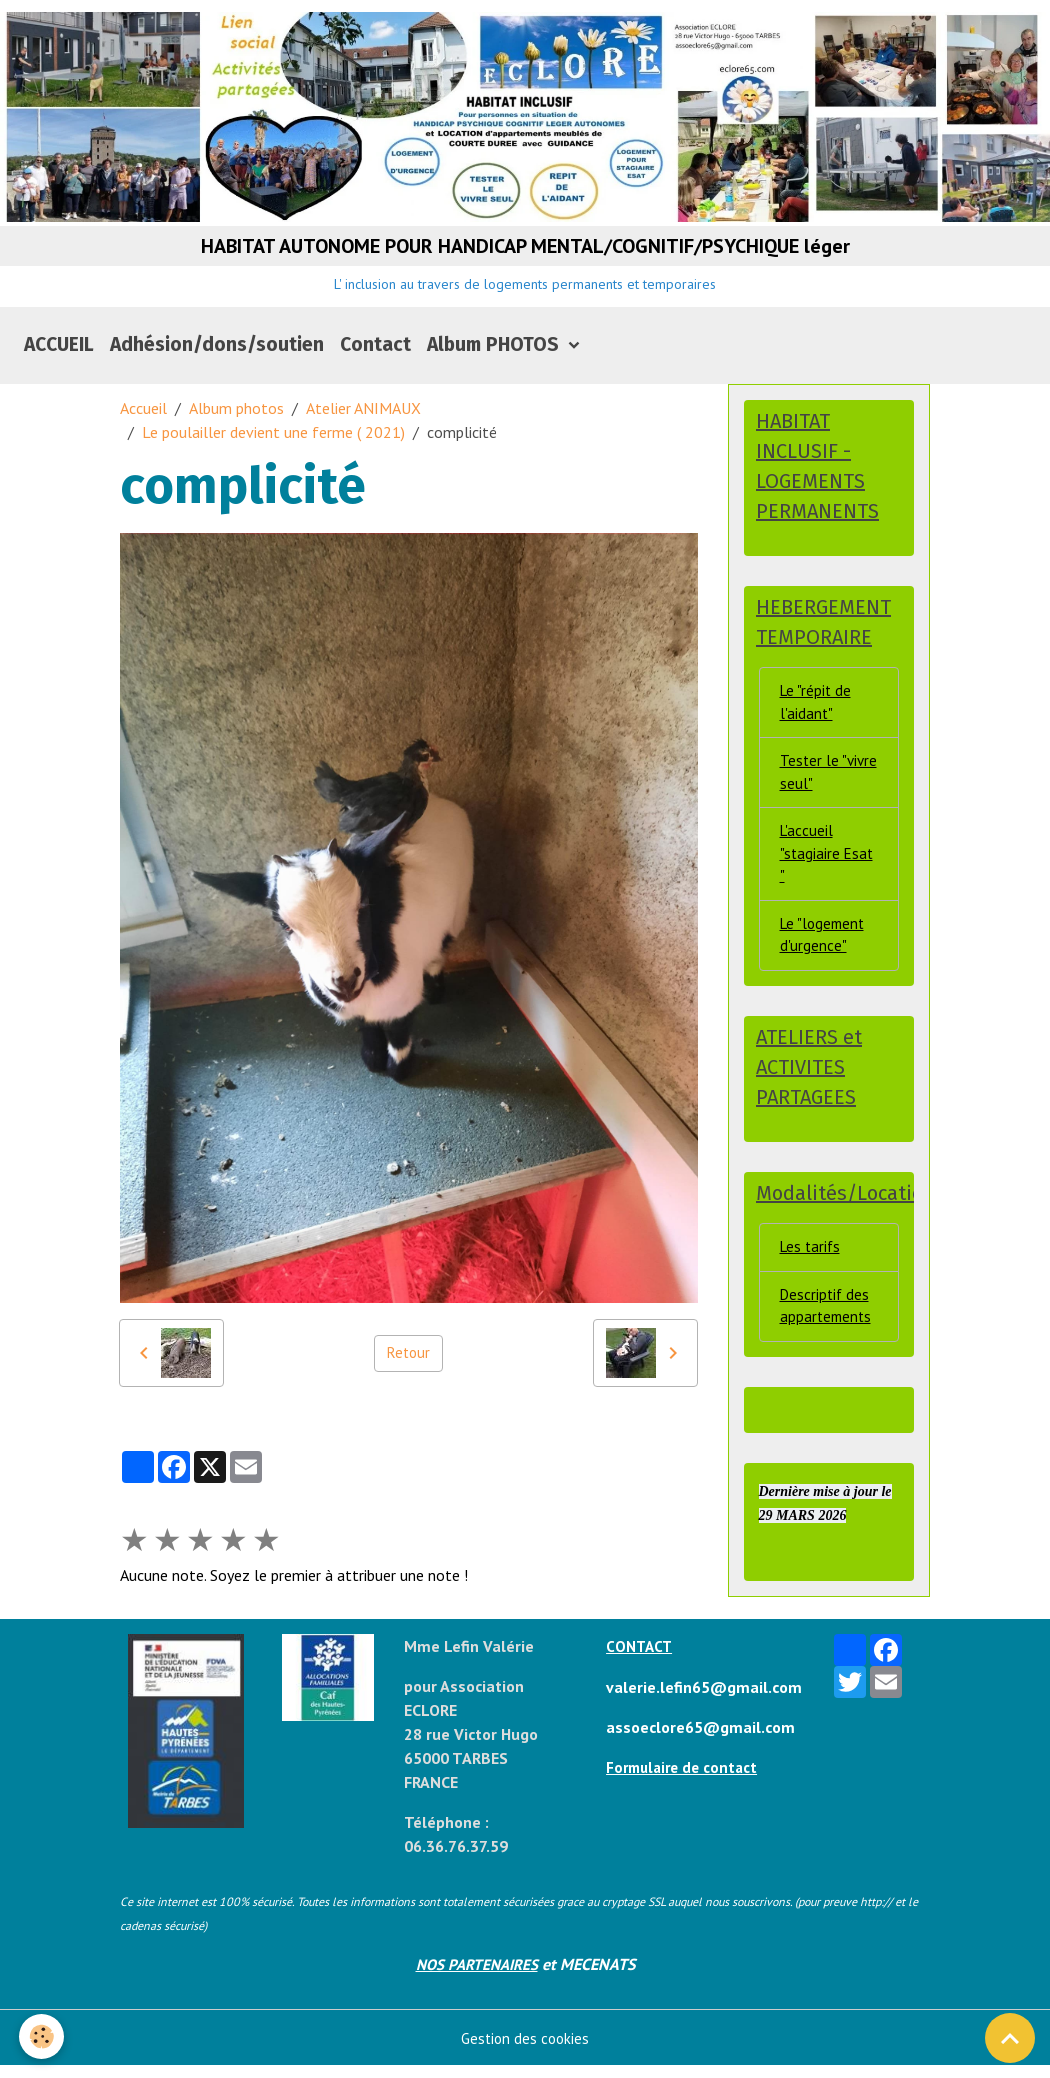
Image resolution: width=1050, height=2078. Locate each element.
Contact (375, 356)
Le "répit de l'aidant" (817, 719)
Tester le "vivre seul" (817, 792)
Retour (408, 1365)
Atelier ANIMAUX (363, 420)
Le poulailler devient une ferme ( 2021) (273, 444)
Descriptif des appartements (827, 1340)
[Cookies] (42, 2036)
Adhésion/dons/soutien (217, 356)
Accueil (143, 420)
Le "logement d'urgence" (825, 962)
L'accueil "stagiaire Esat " (828, 877)
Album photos (236, 420)
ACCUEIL (59, 356)
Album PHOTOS (495, 356)
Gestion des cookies (525, 2050)
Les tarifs (812, 1279)
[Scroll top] (1010, 2038)
